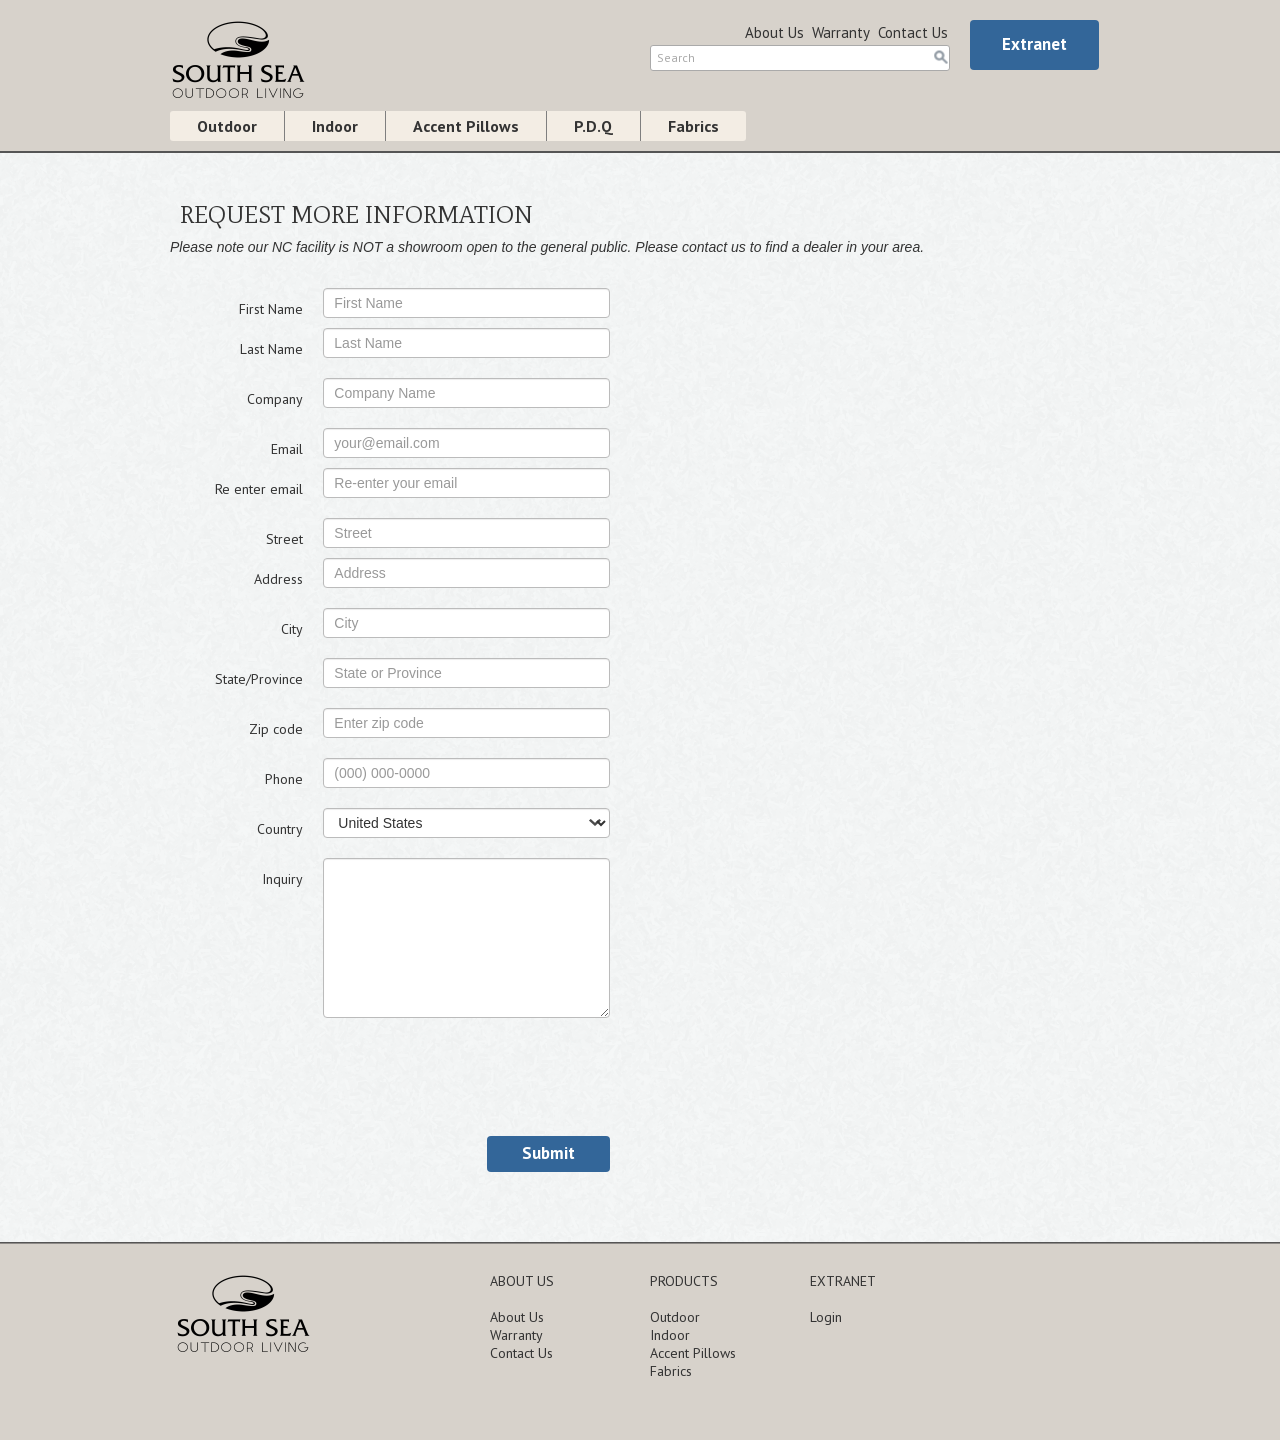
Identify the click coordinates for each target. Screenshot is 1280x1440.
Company (275, 399)
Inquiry (282, 879)
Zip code (276, 729)
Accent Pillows (466, 126)
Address (278, 579)
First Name (271, 309)
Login (826, 1317)
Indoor (335, 126)
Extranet (1034, 44)
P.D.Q (593, 126)
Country (280, 829)
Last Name (271, 349)
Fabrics (693, 126)
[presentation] (475, 1077)
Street (284, 539)
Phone (284, 779)
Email (287, 449)
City (292, 629)
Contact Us (913, 32)
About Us (774, 32)
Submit (548, 1153)
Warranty (841, 32)
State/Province (259, 679)
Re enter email (259, 489)
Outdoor (227, 126)
